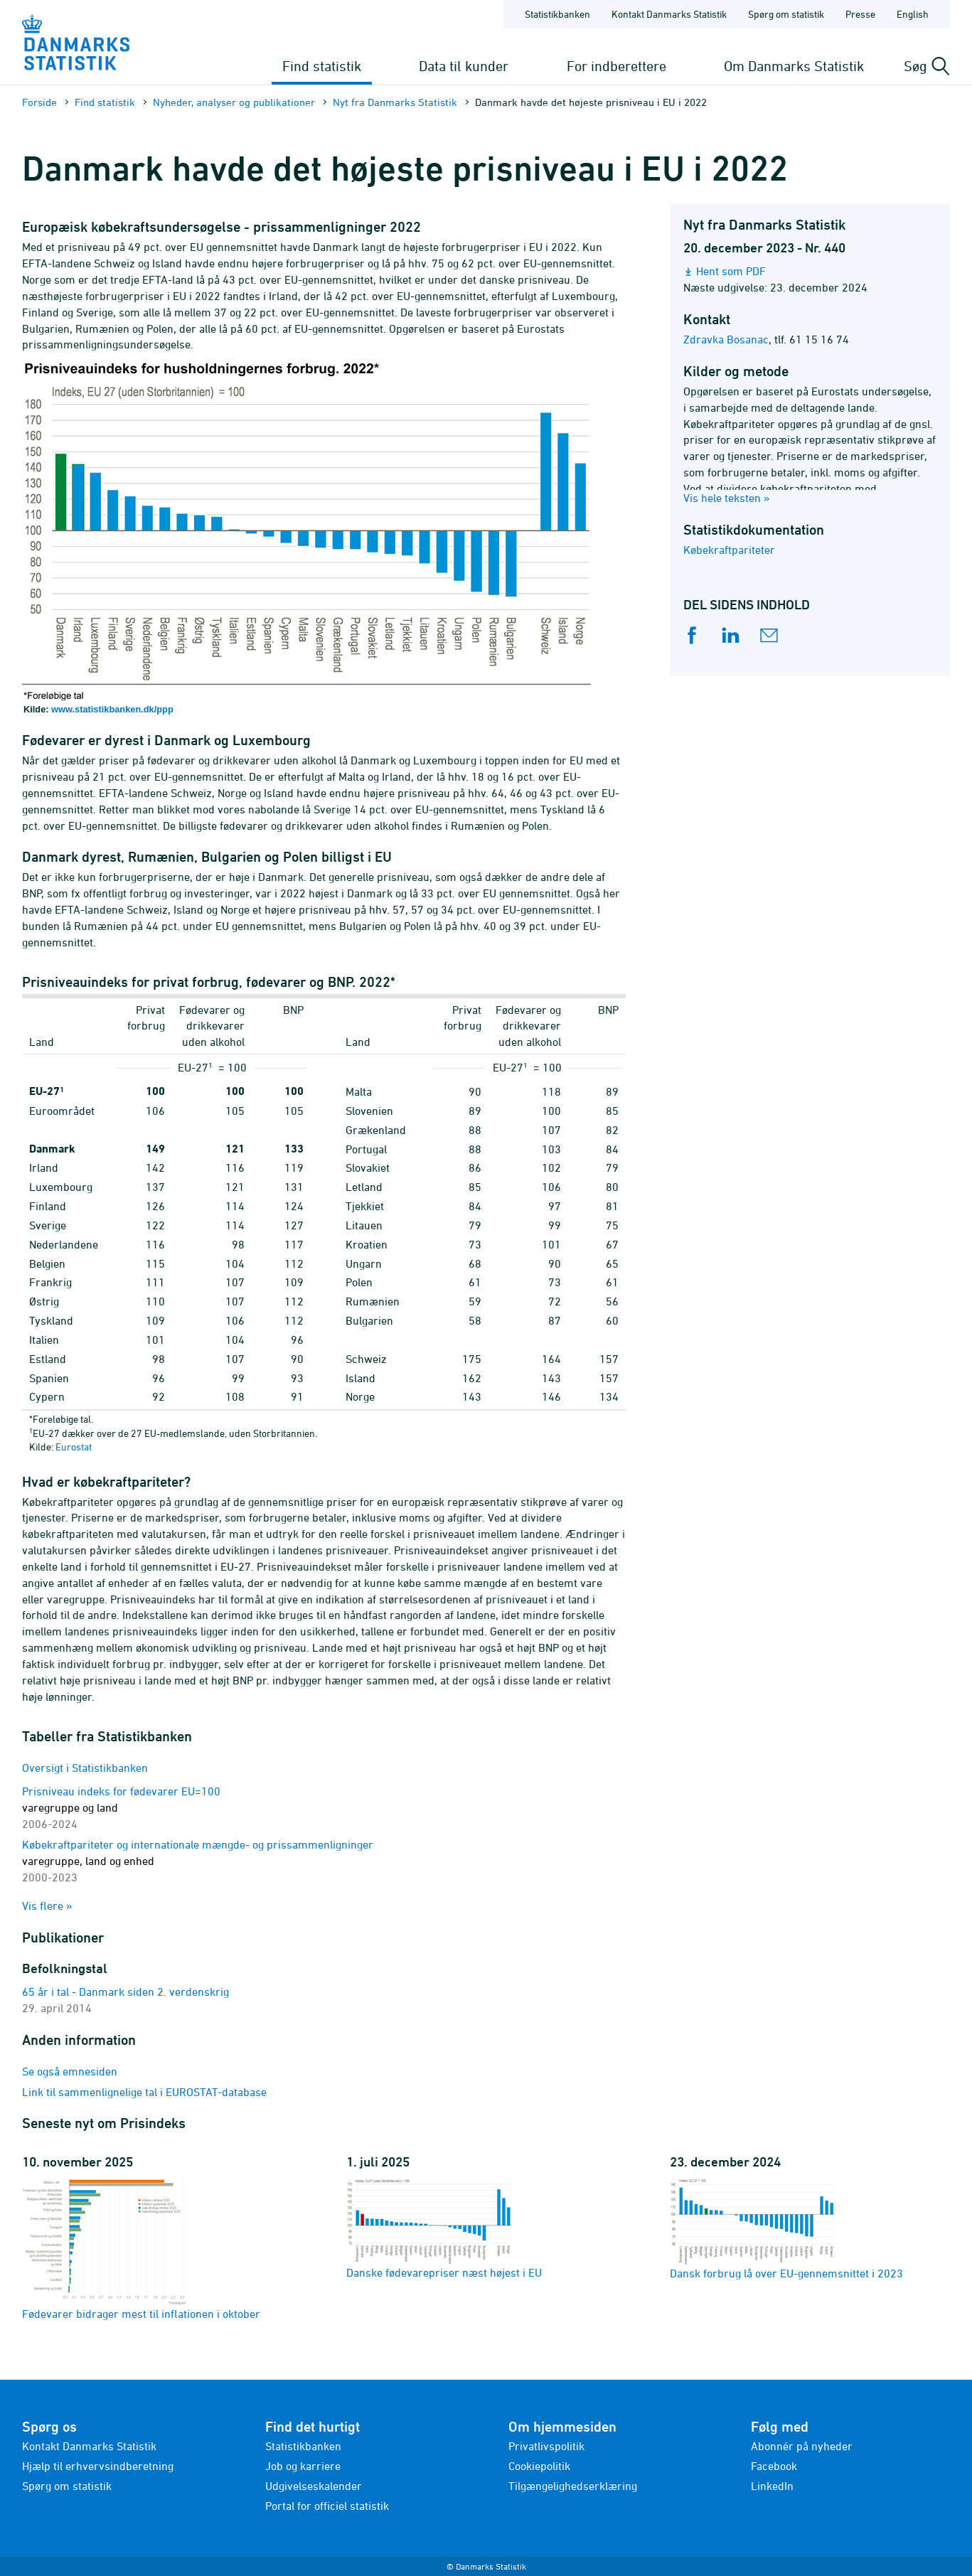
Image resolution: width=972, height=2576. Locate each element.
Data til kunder (463, 66)
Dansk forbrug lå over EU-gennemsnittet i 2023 (786, 2228)
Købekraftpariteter (729, 549)
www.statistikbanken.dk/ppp (112, 709)
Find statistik (321, 66)
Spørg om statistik (67, 2485)
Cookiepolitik (539, 2465)
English (913, 14)
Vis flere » (47, 1905)
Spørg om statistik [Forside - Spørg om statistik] (786, 14)
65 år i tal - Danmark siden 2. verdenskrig (125, 1991)
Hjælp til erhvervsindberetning (97, 2465)
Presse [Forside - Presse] (860, 14)
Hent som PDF (731, 270)
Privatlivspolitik (546, 2445)
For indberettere (616, 66)
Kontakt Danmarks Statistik (89, 2445)
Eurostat (73, 1447)
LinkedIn (772, 2485)
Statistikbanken (557, 14)
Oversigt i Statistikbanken (85, 1767)
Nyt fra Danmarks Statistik (395, 102)
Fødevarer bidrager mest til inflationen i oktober (141, 2248)
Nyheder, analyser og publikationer (234, 102)
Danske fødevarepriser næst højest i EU (444, 2228)
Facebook (774, 2465)
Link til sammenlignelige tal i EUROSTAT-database (144, 2091)
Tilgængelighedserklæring (572, 2485)
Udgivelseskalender (313, 2485)
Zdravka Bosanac (726, 339)
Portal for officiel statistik (327, 2505)
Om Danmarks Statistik (794, 66)
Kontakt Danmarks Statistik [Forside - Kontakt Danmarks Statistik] (669, 14)
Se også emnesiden (69, 2071)
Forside (39, 102)
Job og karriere (303, 2465)
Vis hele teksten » (726, 497)
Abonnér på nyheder (802, 2445)
